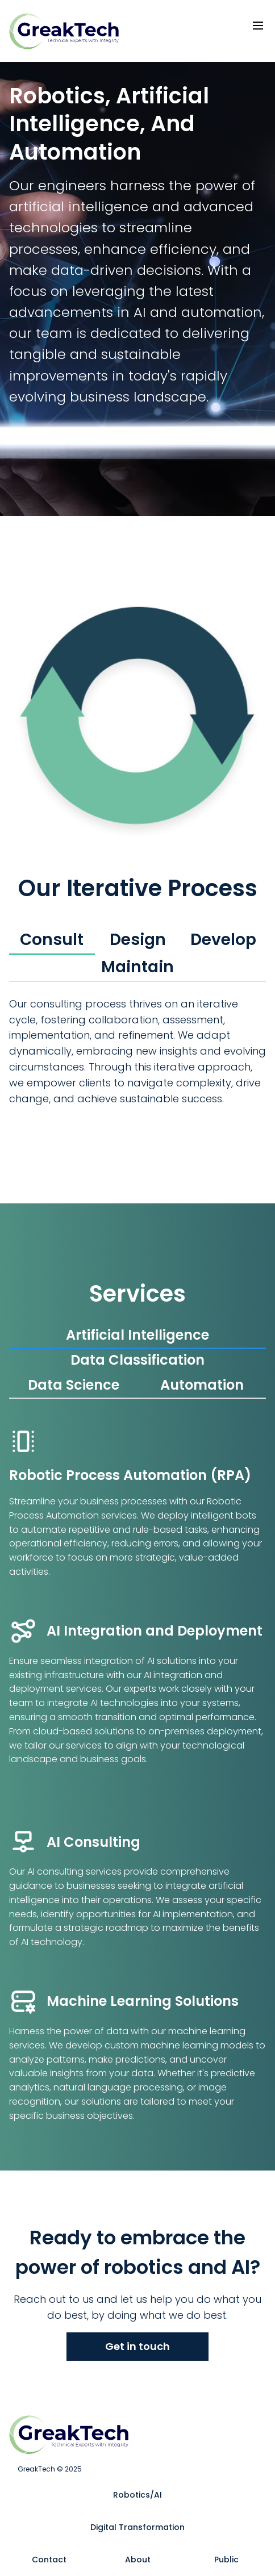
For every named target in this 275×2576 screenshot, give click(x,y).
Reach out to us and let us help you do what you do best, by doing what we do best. (137, 2307)
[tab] (52, 940)
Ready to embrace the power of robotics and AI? (137, 2252)
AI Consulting (93, 1842)
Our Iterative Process (137, 888)
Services (137, 1294)
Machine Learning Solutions (143, 2001)
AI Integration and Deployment (154, 1630)
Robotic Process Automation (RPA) (130, 1475)
